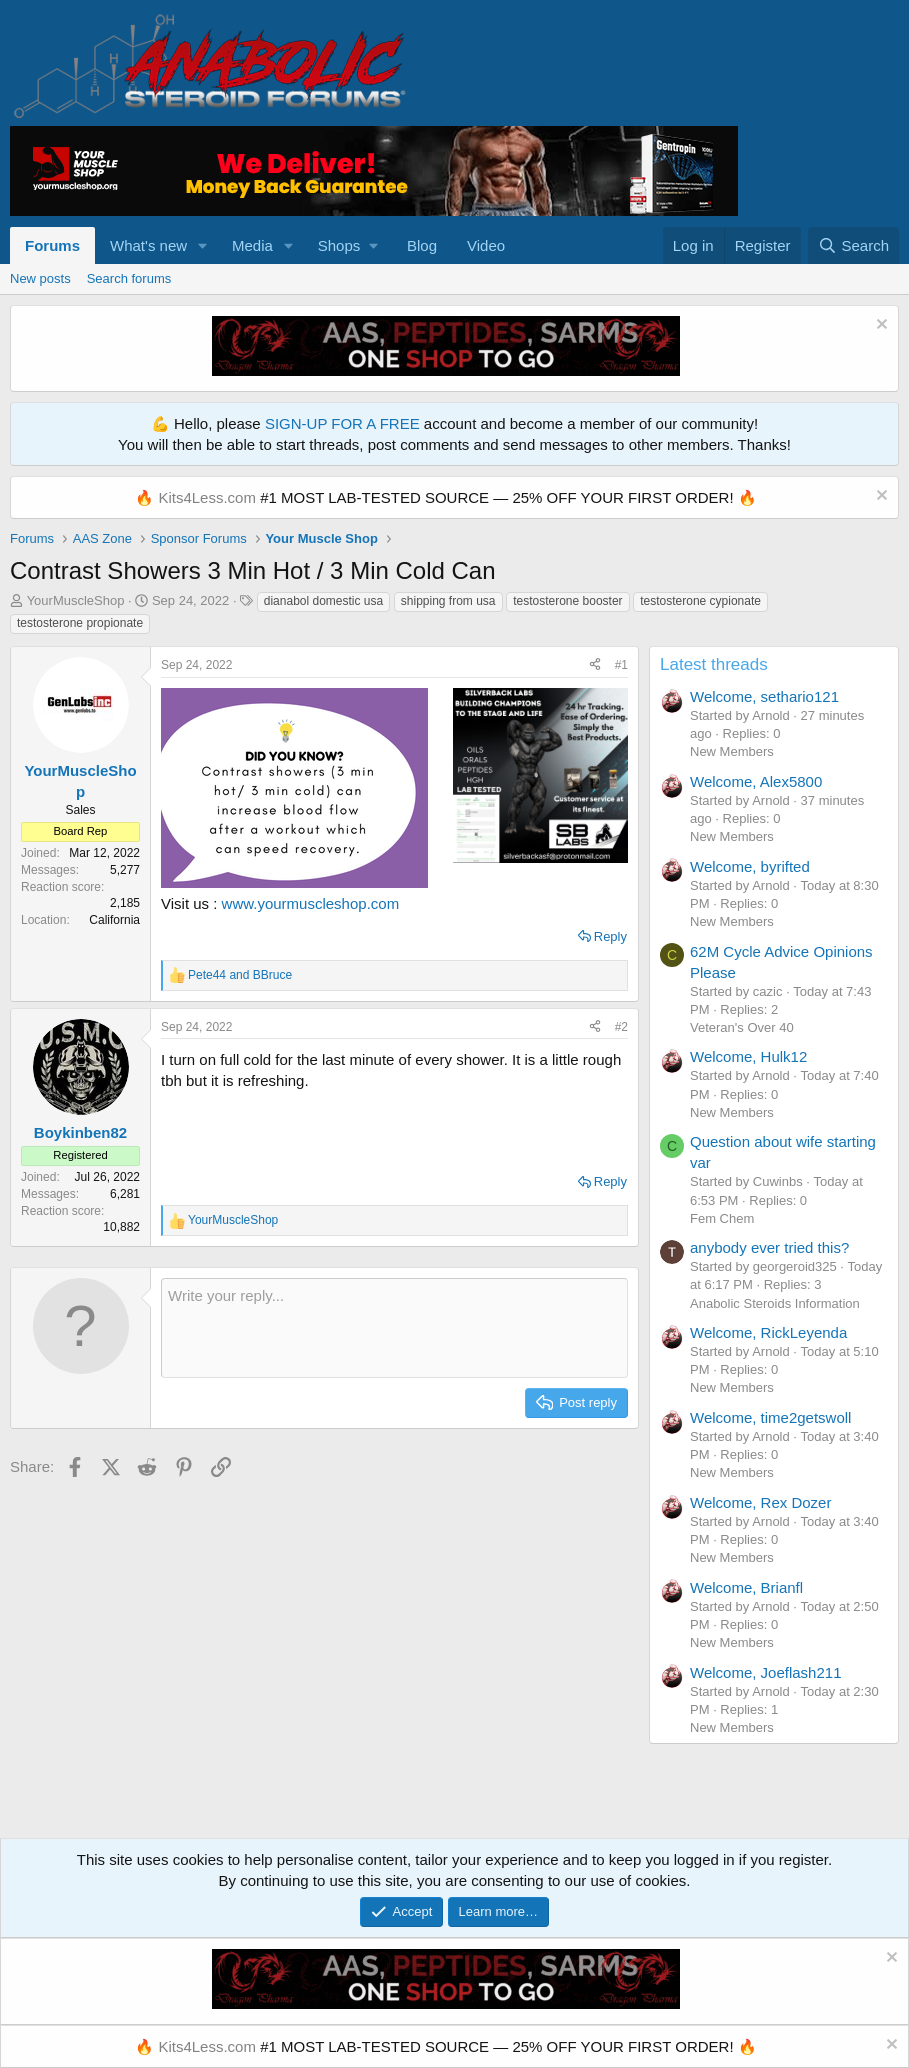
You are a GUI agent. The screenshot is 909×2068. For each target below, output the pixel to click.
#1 (621, 665)
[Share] (595, 665)
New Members (732, 751)
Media (252, 245)
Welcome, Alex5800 (756, 781)
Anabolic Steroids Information (775, 1303)
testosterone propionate (80, 623)
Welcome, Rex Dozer (760, 1502)
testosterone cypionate (700, 601)
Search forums (129, 278)
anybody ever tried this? (769, 1247)
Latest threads (714, 664)
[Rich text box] (394, 1328)
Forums (52, 245)
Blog (422, 245)
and (240, 975)
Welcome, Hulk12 (748, 1056)
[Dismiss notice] (879, 326)
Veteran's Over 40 (742, 1027)
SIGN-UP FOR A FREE (342, 423)
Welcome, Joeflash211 (765, 1672)
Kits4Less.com (207, 497)
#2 (621, 1027)
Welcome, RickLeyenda (768, 1332)
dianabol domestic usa (323, 601)
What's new (148, 245)
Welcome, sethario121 (764, 696)
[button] (203, 245)
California (114, 920)
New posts (40, 278)
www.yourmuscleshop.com (311, 903)
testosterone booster (567, 601)
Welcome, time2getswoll (770, 1417)
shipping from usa (448, 601)
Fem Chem (722, 1218)
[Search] (853, 245)
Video (486, 245)
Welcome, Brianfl (746, 1587)
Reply (610, 936)
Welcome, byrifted (750, 866)
